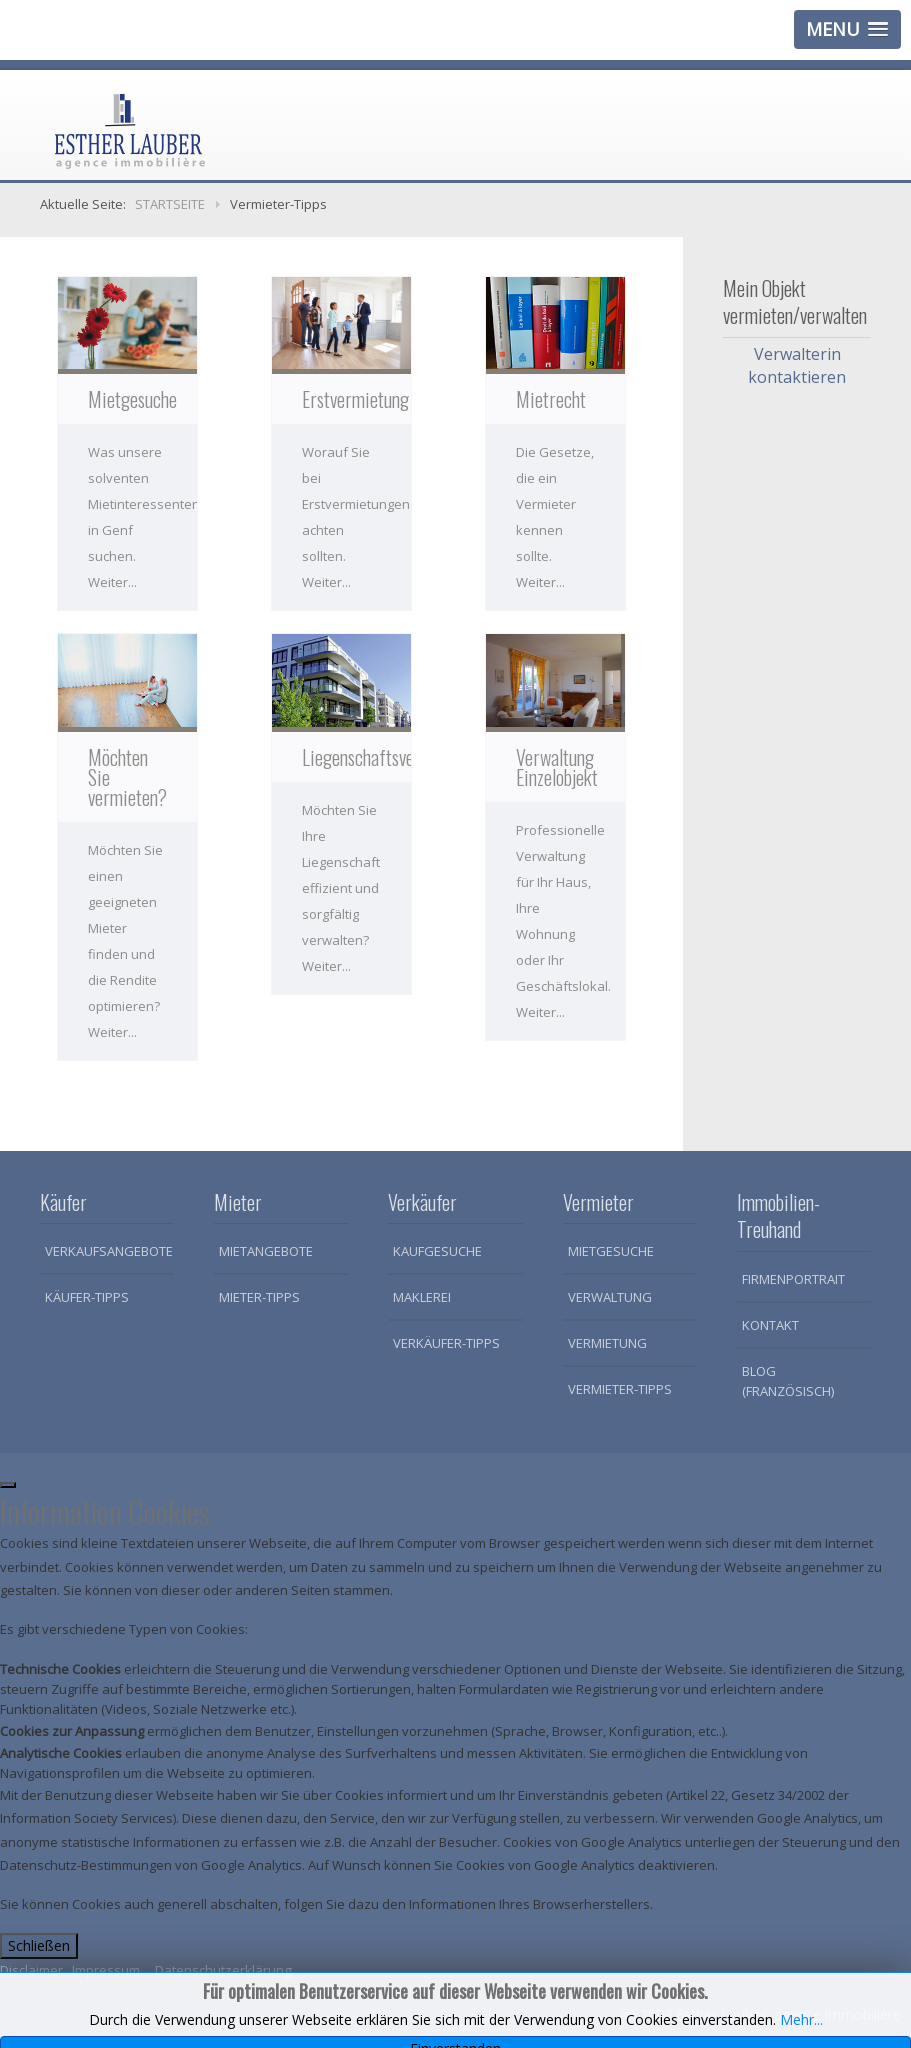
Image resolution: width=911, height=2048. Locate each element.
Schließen (39, 1945)
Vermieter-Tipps (620, 1389)
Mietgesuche (611, 1251)
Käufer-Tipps (87, 1297)
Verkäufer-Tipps (446, 1343)
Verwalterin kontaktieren (797, 365)
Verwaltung (610, 1297)
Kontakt (770, 1325)
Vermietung (607, 1343)
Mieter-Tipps (259, 1297)
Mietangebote (266, 1251)
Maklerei (422, 1297)
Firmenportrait (793, 1279)
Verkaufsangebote (109, 1251)
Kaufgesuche (437, 1251)
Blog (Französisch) (788, 1381)
